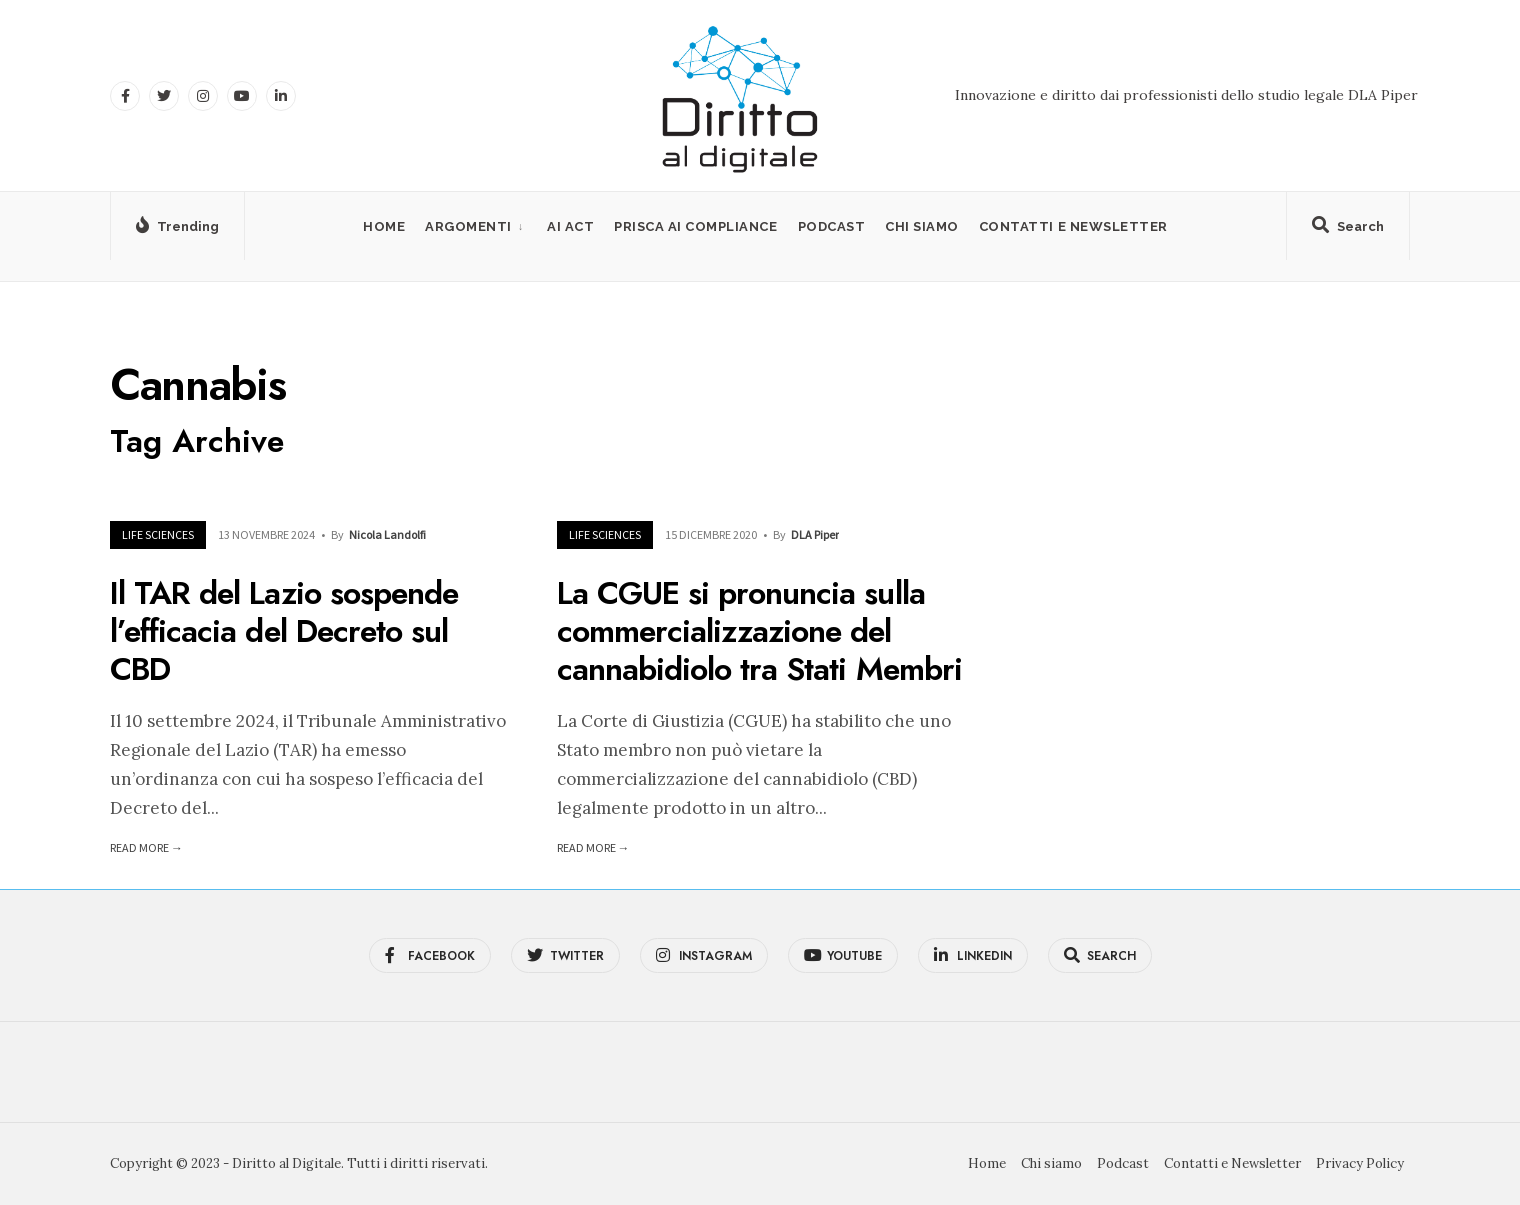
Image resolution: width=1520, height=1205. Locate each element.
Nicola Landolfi (387, 534)
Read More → (146, 847)
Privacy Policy (1360, 1163)
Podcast (832, 226)
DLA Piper (815, 534)
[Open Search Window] (1348, 230)
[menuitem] (476, 226)
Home (384, 226)
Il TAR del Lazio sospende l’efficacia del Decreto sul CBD (284, 631)
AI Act (570, 226)
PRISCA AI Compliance (695, 226)
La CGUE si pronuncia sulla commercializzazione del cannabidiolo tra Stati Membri (759, 631)
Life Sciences (158, 534)
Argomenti (468, 226)
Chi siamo (922, 226)
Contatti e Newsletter (1073, 226)
